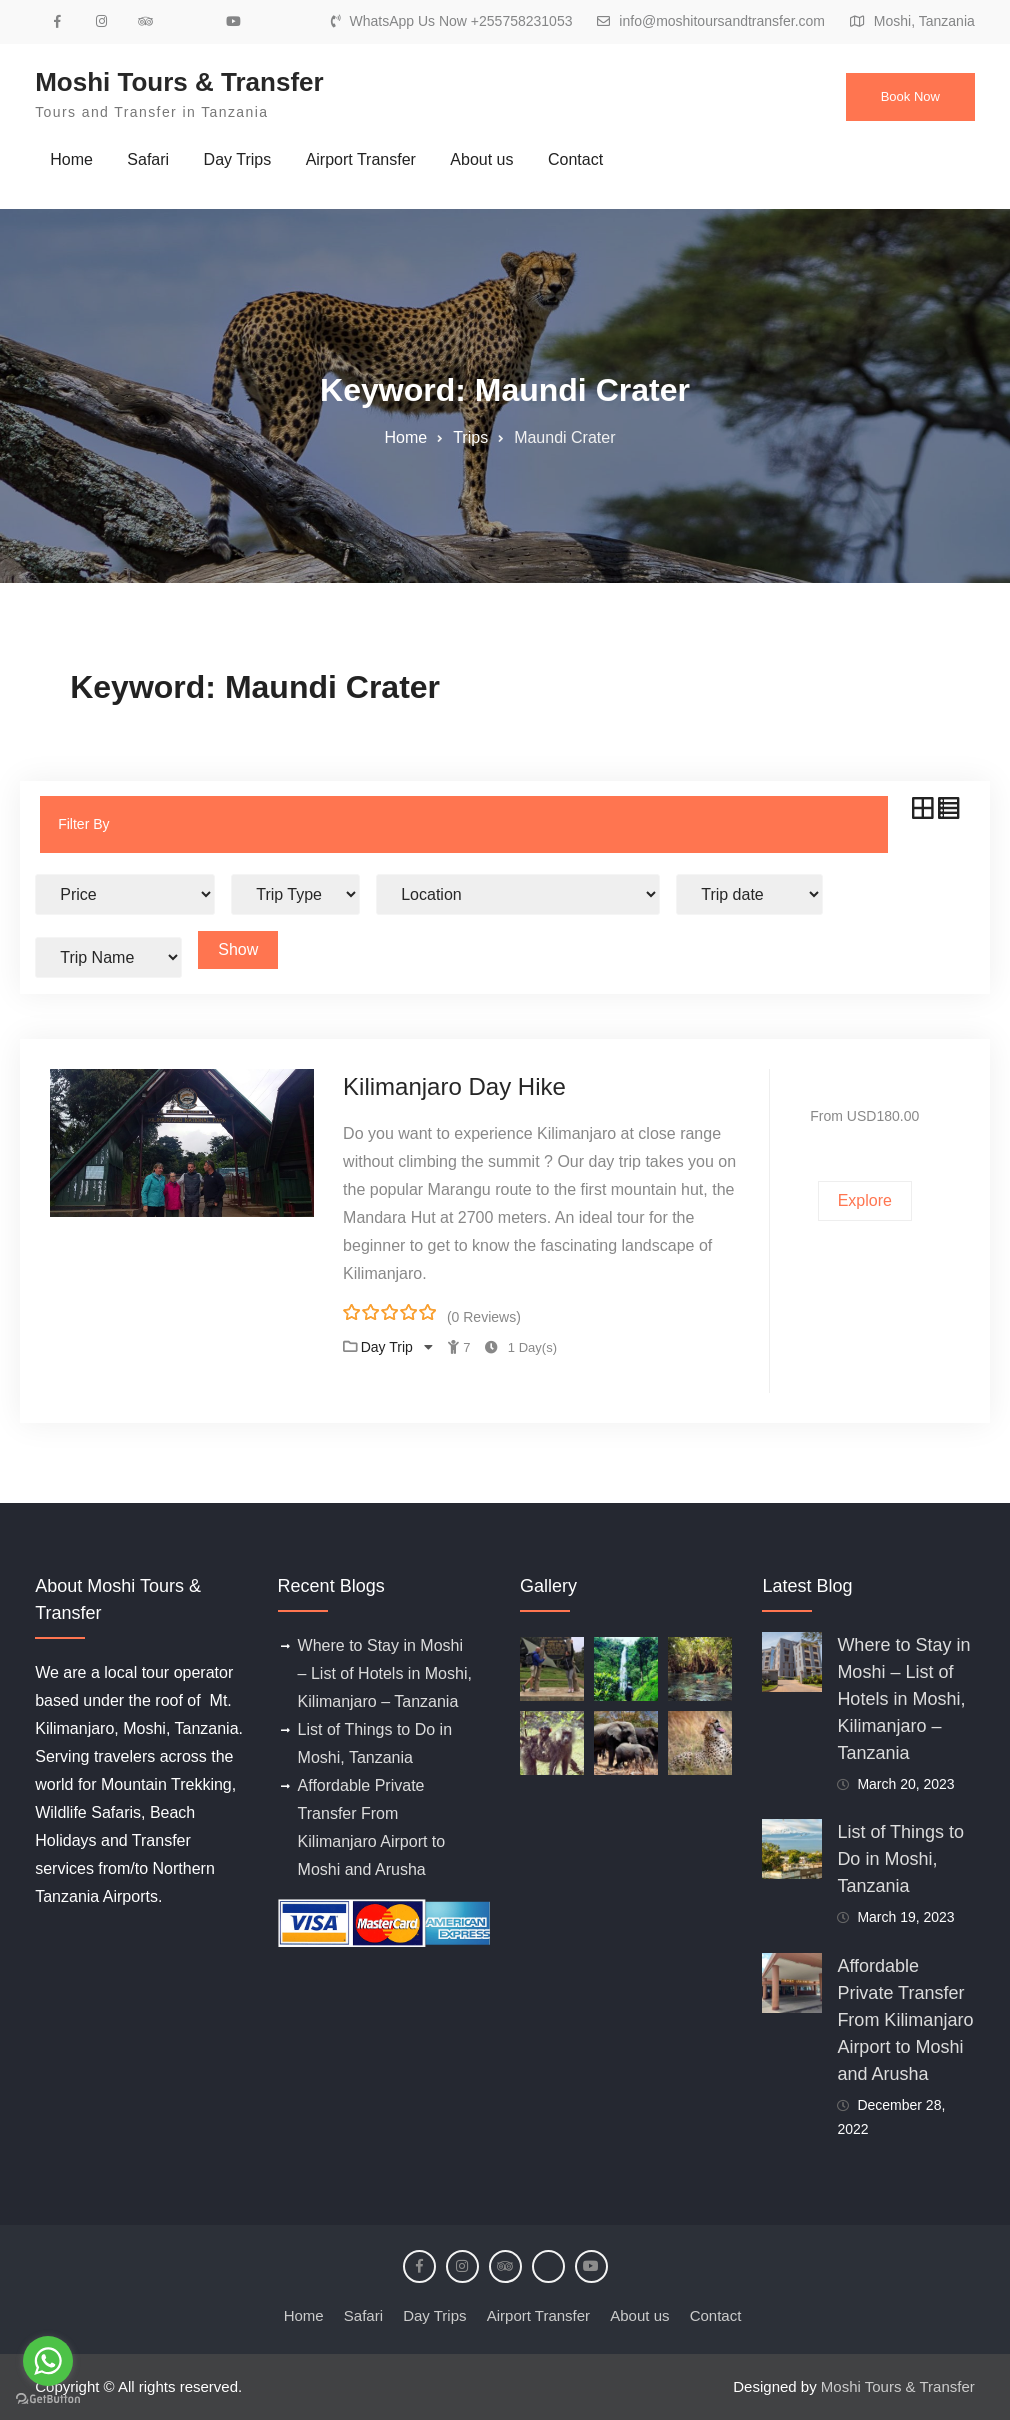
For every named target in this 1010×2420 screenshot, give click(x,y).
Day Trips (238, 159)
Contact (575, 159)
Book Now (910, 96)
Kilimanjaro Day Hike (454, 1086)
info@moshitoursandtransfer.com (722, 21)
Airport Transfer (361, 159)
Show (238, 949)
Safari (148, 159)
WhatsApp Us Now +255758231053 (460, 21)
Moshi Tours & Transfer (179, 82)
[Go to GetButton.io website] (48, 2399)
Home (71, 159)
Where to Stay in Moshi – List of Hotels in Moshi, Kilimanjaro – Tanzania (385, 1673)
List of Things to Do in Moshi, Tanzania (900, 1859)
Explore (865, 1200)
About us (481, 159)
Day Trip (389, 1347)
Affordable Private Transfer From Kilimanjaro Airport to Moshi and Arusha (905, 2020)
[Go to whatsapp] (48, 2361)
